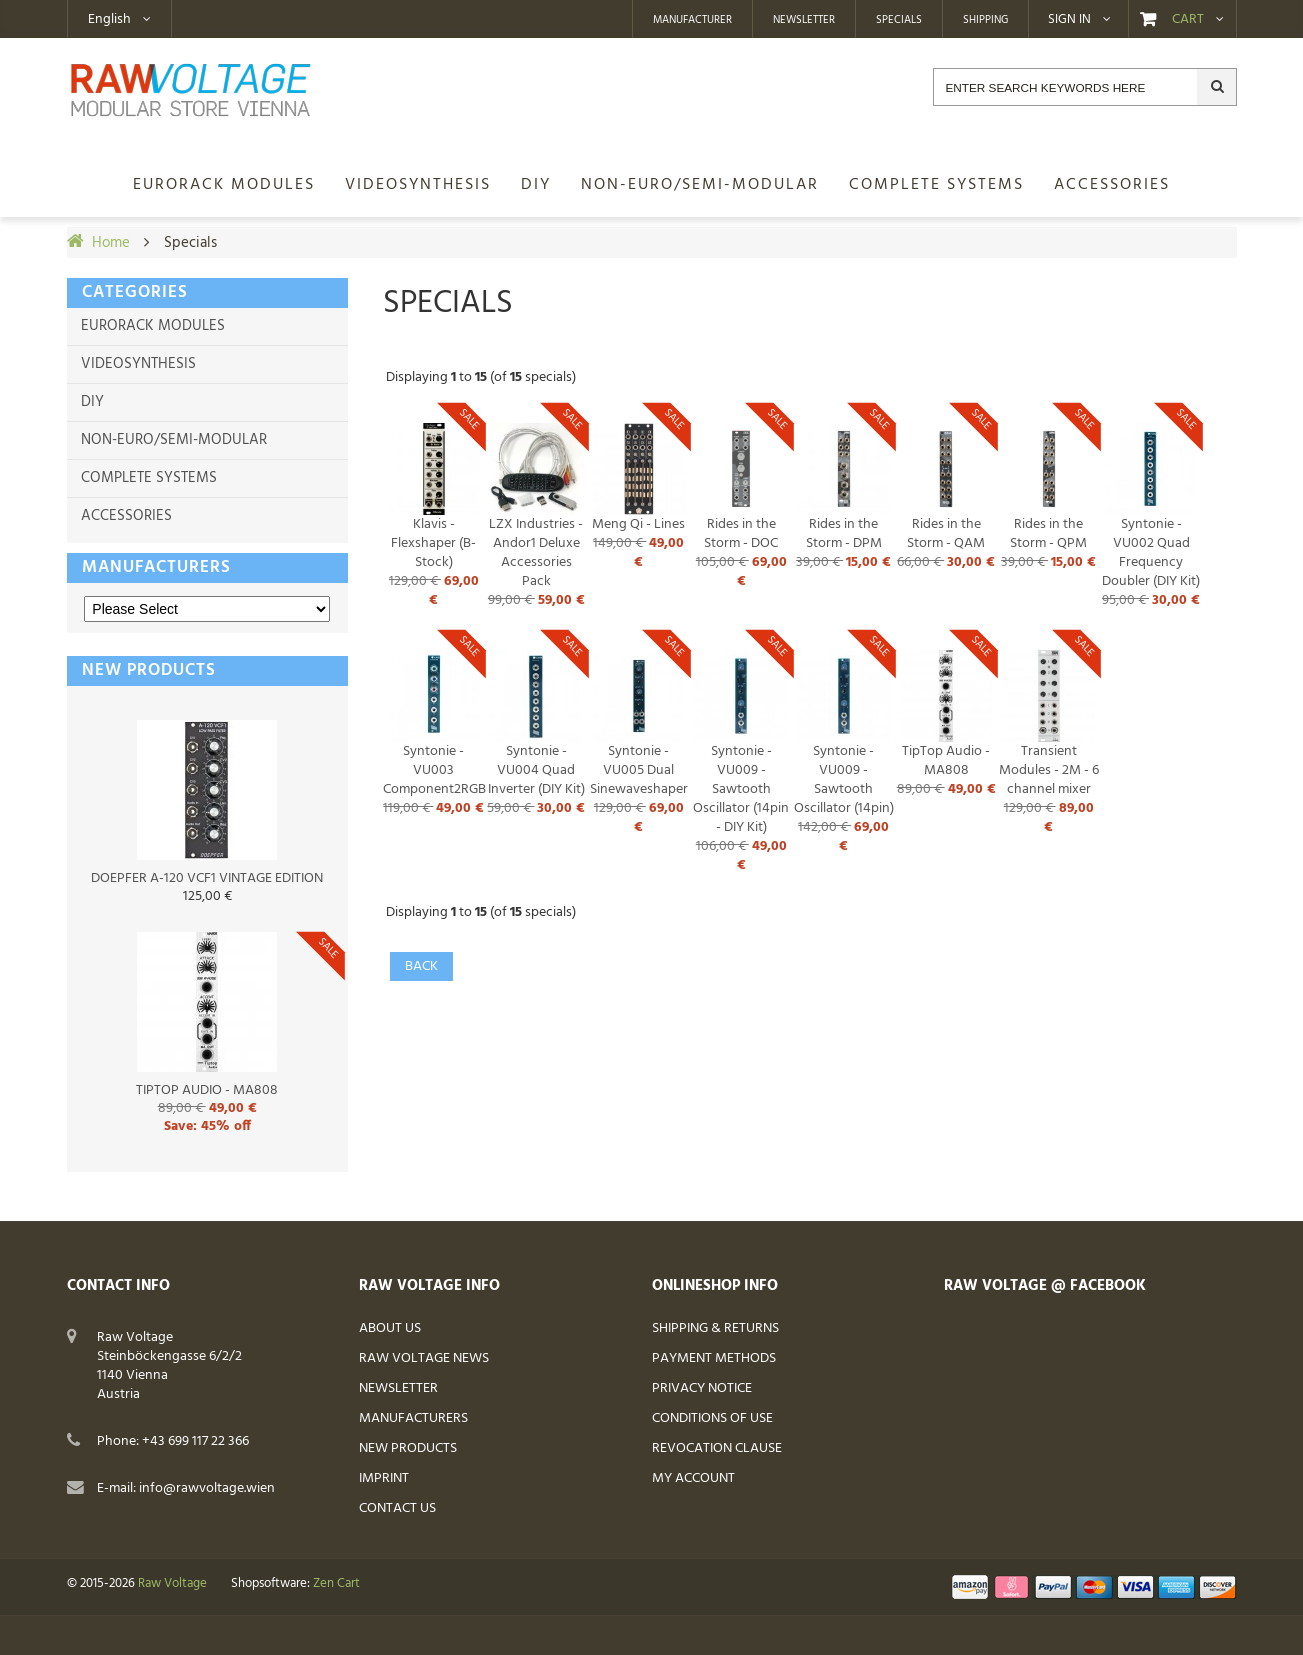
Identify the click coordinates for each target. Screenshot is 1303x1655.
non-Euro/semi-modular (174, 440)
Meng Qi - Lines (638, 524)
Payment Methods (714, 1358)
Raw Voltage (172, 1584)
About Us (390, 1328)
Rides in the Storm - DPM (844, 534)
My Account (693, 1478)
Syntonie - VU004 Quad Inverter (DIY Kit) (536, 770)
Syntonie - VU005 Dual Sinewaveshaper (639, 770)
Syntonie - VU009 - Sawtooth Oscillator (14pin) (844, 780)
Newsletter (804, 20)
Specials (899, 20)
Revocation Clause (717, 1448)
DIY (92, 402)
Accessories (126, 516)
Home (111, 243)
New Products (408, 1448)
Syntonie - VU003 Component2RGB (434, 770)
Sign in (1069, 20)
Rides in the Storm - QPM (1048, 534)
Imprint (384, 1478)
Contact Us (397, 1508)
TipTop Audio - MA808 (946, 761)
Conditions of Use (712, 1418)
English (109, 19)
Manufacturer (692, 20)
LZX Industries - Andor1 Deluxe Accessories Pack (536, 553)
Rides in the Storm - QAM (946, 534)
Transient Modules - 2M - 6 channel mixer (1049, 770)
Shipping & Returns (715, 1328)
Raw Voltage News (424, 1358)
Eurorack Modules (153, 326)
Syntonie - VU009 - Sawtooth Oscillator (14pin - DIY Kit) (741, 789)
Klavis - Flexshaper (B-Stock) (433, 543)
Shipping (985, 20)
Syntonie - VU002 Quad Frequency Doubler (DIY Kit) (1151, 553)
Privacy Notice (702, 1388)
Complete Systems (149, 478)
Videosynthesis (138, 364)
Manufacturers (156, 567)
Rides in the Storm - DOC (741, 534)
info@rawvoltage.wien (207, 1488)
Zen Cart (336, 1584)
